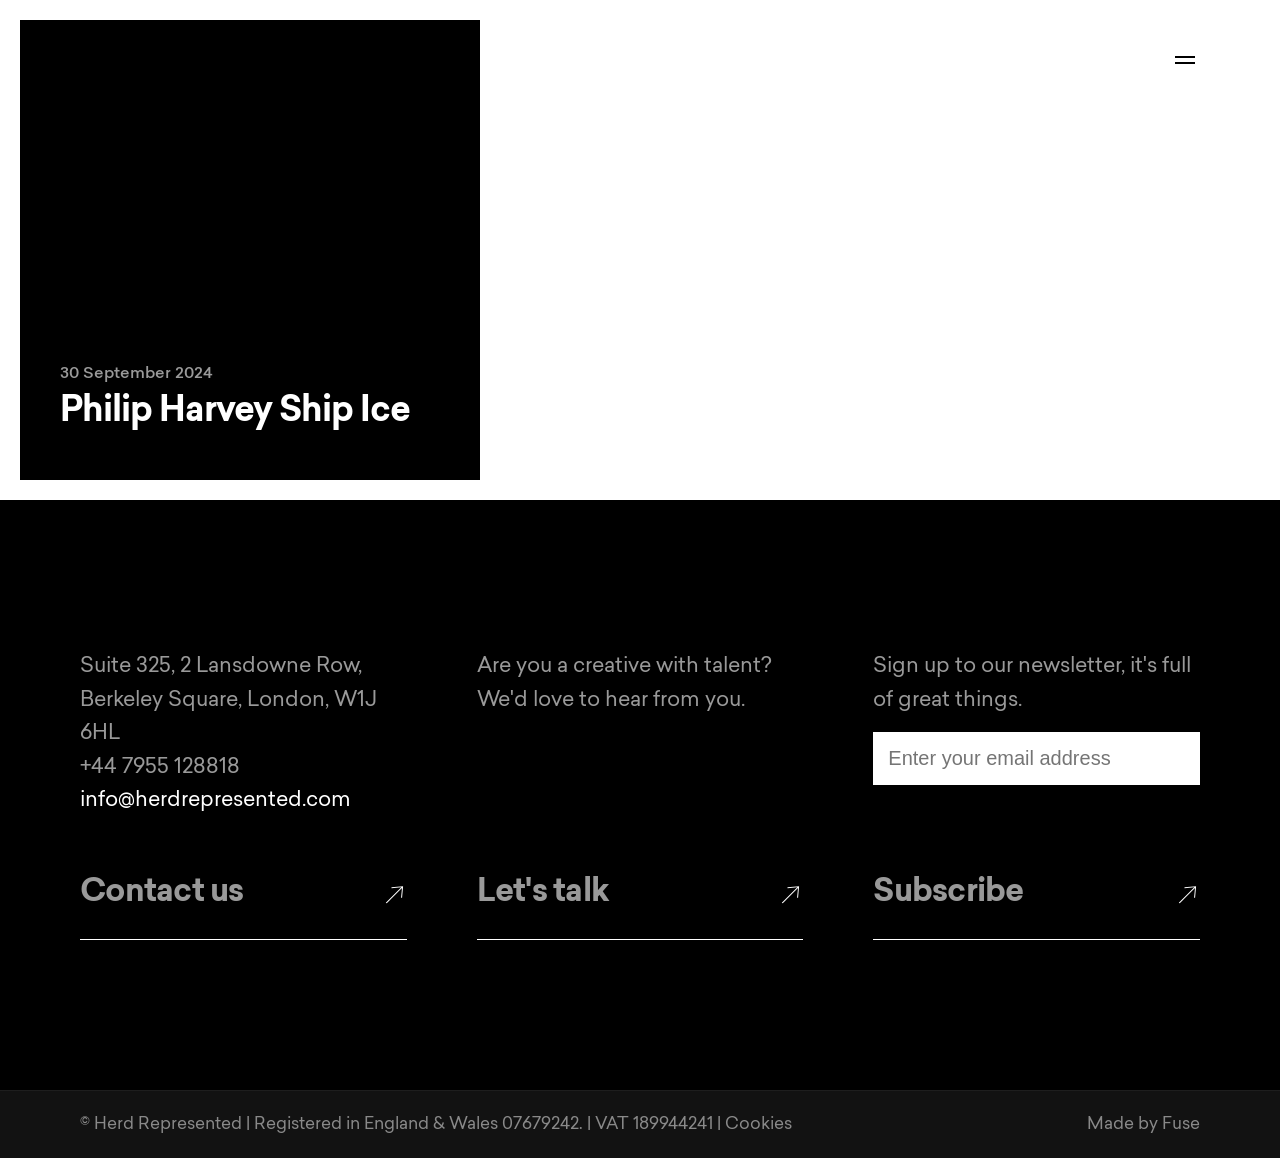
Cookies (758, 1124)
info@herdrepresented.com (215, 800)
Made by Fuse (1143, 1124)
